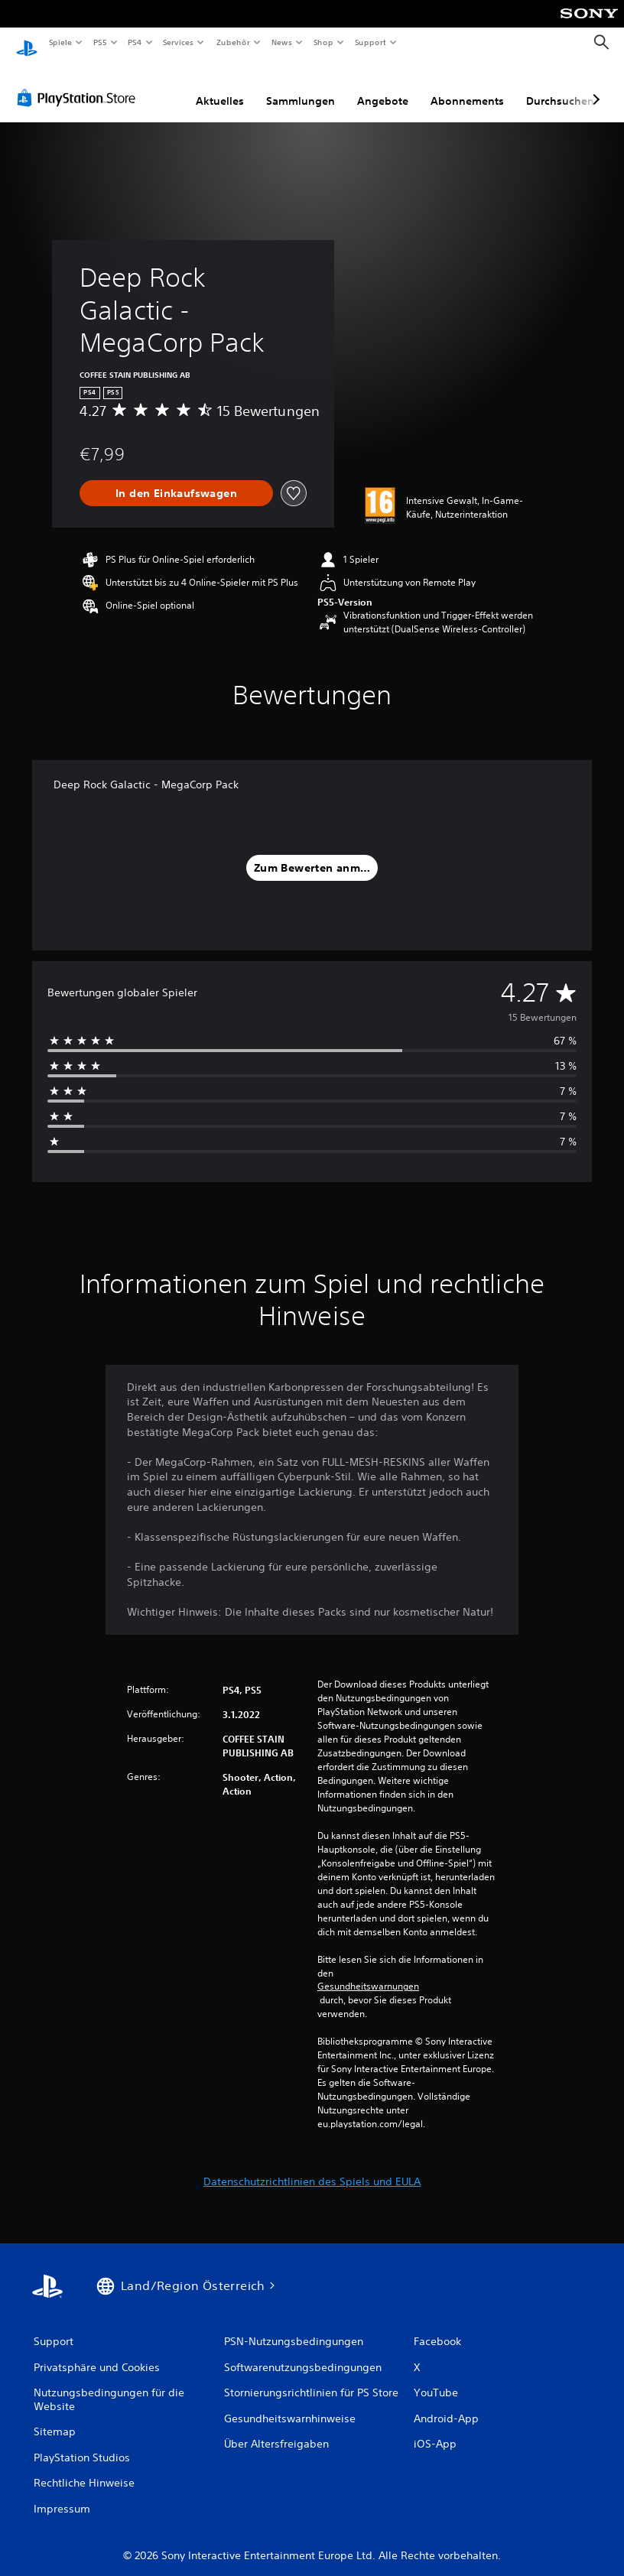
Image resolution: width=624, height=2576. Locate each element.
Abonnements (467, 86)
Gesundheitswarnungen (368, 1972)
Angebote (382, 86)
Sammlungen (300, 86)
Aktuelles (220, 86)
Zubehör (232, 42)
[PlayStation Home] (27, 43)
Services (178, 42)
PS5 (100, 42)
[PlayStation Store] (79, 83)
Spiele (60, 42)
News (281, 42)
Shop (323, 42)
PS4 (135, 42)
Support (369, 42)
